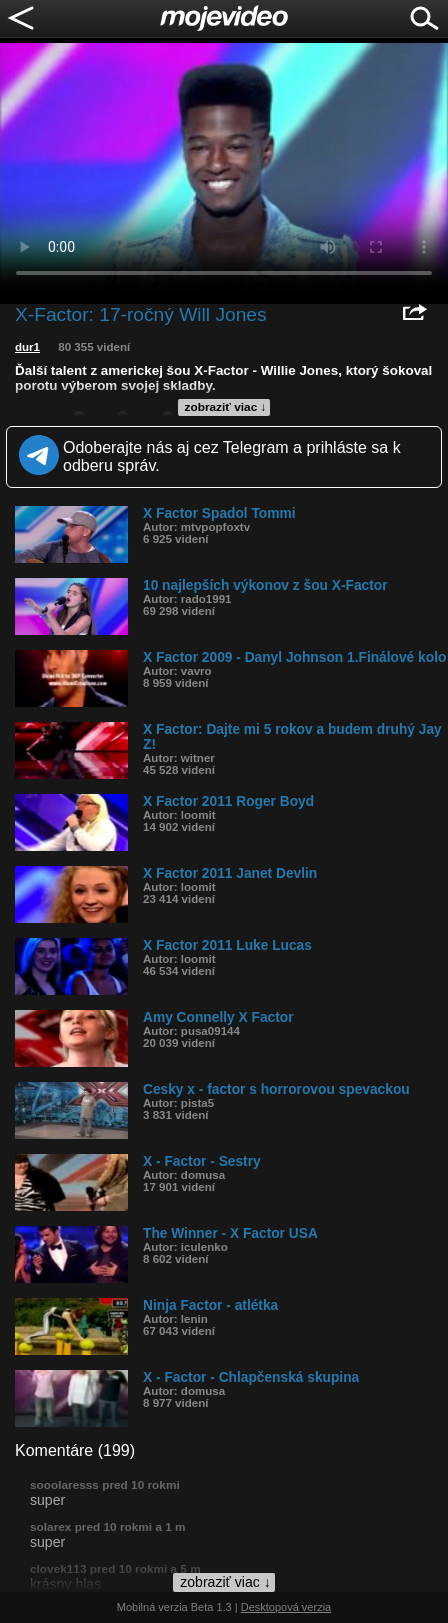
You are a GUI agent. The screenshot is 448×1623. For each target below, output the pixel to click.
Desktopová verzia (286, 1607)
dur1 (27, 347)
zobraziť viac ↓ (226, 407)
